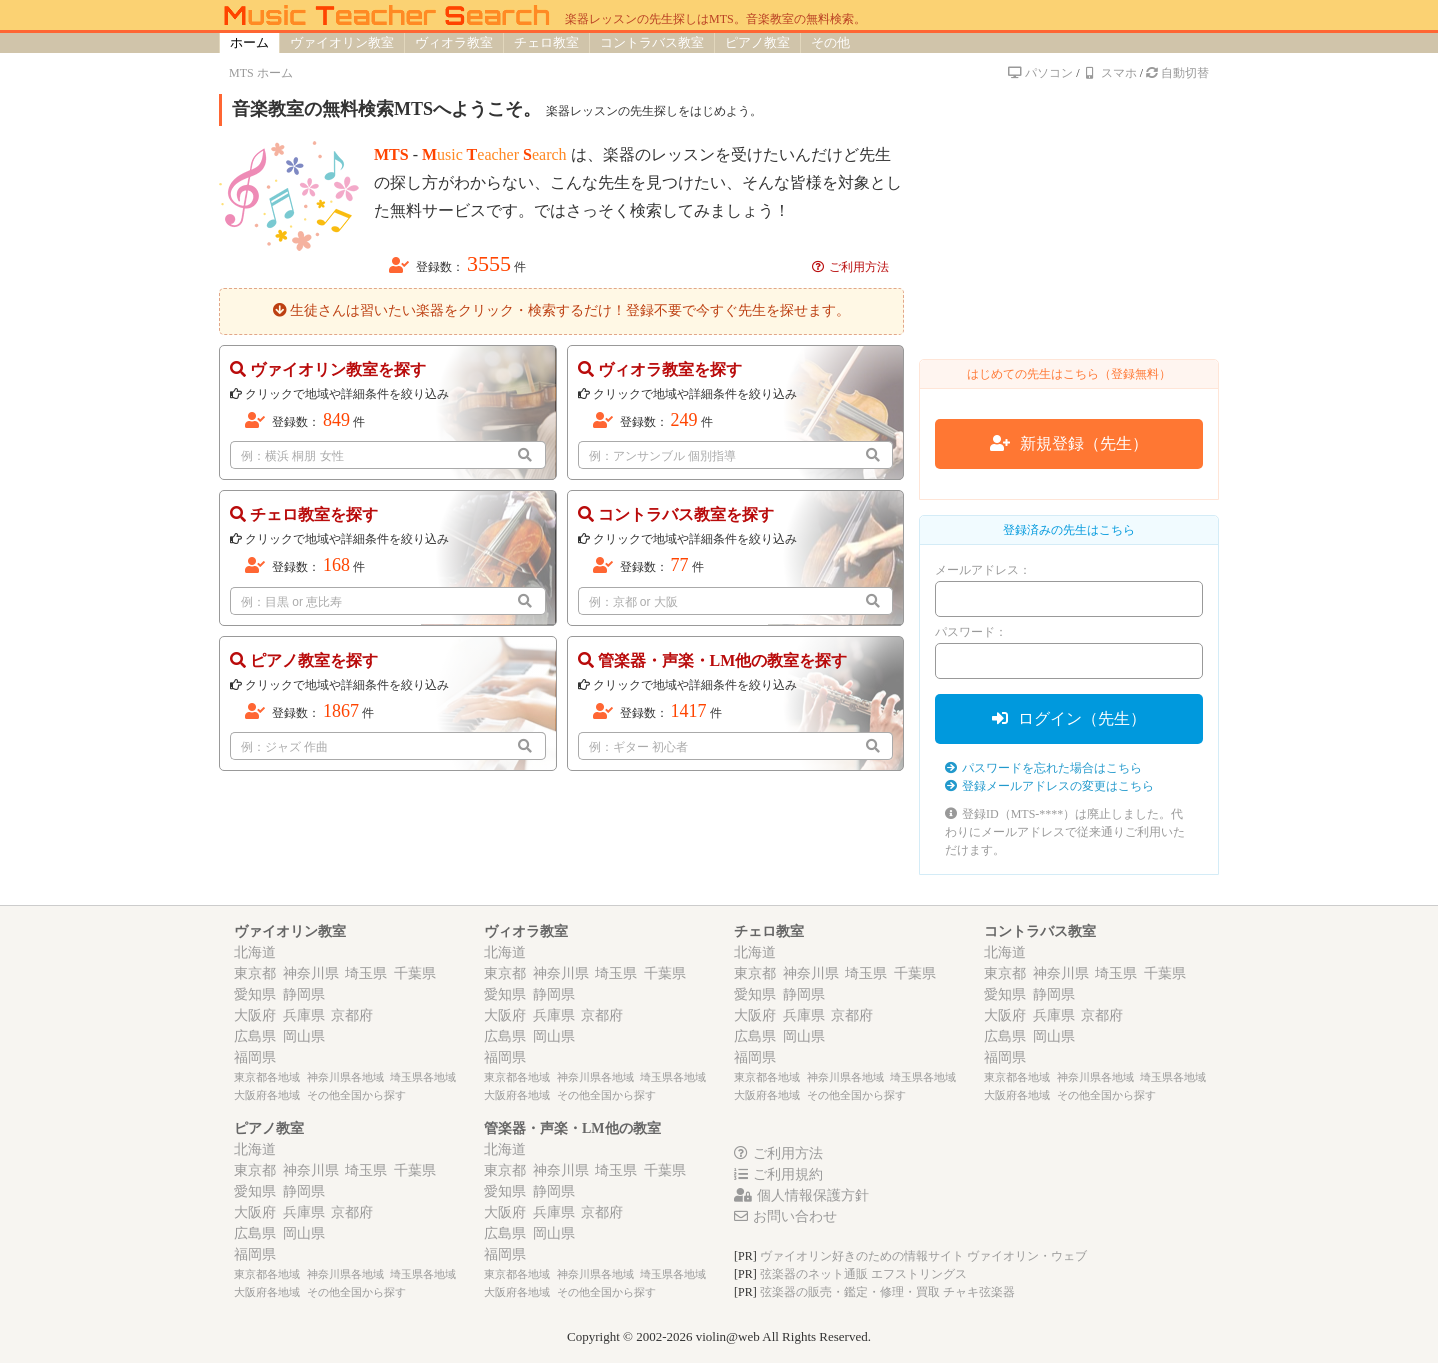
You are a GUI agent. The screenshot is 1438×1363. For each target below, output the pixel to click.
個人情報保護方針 (801, 1195)
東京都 (255, 973)
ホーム (249, 42)
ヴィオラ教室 (454, 42)
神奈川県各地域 (345, 1077)
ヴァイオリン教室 (342, 42)
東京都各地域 (267, 1077)
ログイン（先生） (1069, 718)
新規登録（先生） (1069, 443)
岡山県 (304, 1036)
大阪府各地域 (267, 1095)
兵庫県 (304, 1015)
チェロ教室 (546, 42)
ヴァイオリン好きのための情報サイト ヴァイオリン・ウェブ (923, 1256)
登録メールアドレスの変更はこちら (1049, 786)
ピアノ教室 (757, 42)
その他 (830, 42)
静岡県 (304, 994)
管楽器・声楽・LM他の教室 (572, 1128)
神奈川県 (311, 973)
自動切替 (1177, 73)
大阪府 (255, 1015)
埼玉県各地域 (423, 1077)
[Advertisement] (1069, 219)
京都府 (352, 1015)
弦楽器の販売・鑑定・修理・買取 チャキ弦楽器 (887, 1292)
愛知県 (255, 994)
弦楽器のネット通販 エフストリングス (863, 1274)
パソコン (1040, 73)
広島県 (255, 1036)
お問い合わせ (785, 1216)
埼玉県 (366, 973)
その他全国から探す (356, 1095)
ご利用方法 (850, 267)
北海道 (255, 952)
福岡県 (255, 1057)
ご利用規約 (778, 1174)
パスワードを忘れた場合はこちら (1043, 768)
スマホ (1110, 73)
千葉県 (415, 973)
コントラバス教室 (652, 42)
